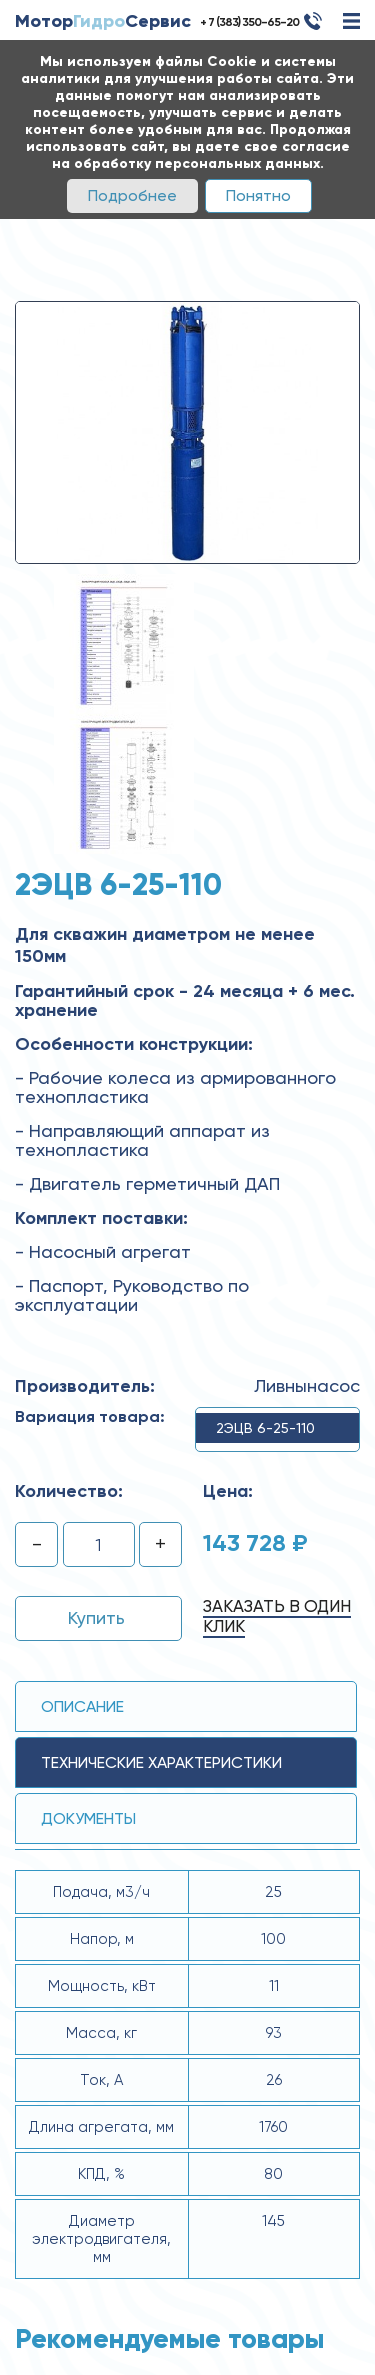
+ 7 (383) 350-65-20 (249, 22)
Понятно (258, 195)
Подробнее (132, 195)
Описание (82, 1706)
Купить (96, 1617)
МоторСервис (103, 21)
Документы (88, 1818)
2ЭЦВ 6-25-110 (265, 1428)
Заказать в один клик (277, 1616)
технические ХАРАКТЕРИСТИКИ (161, 1762)
